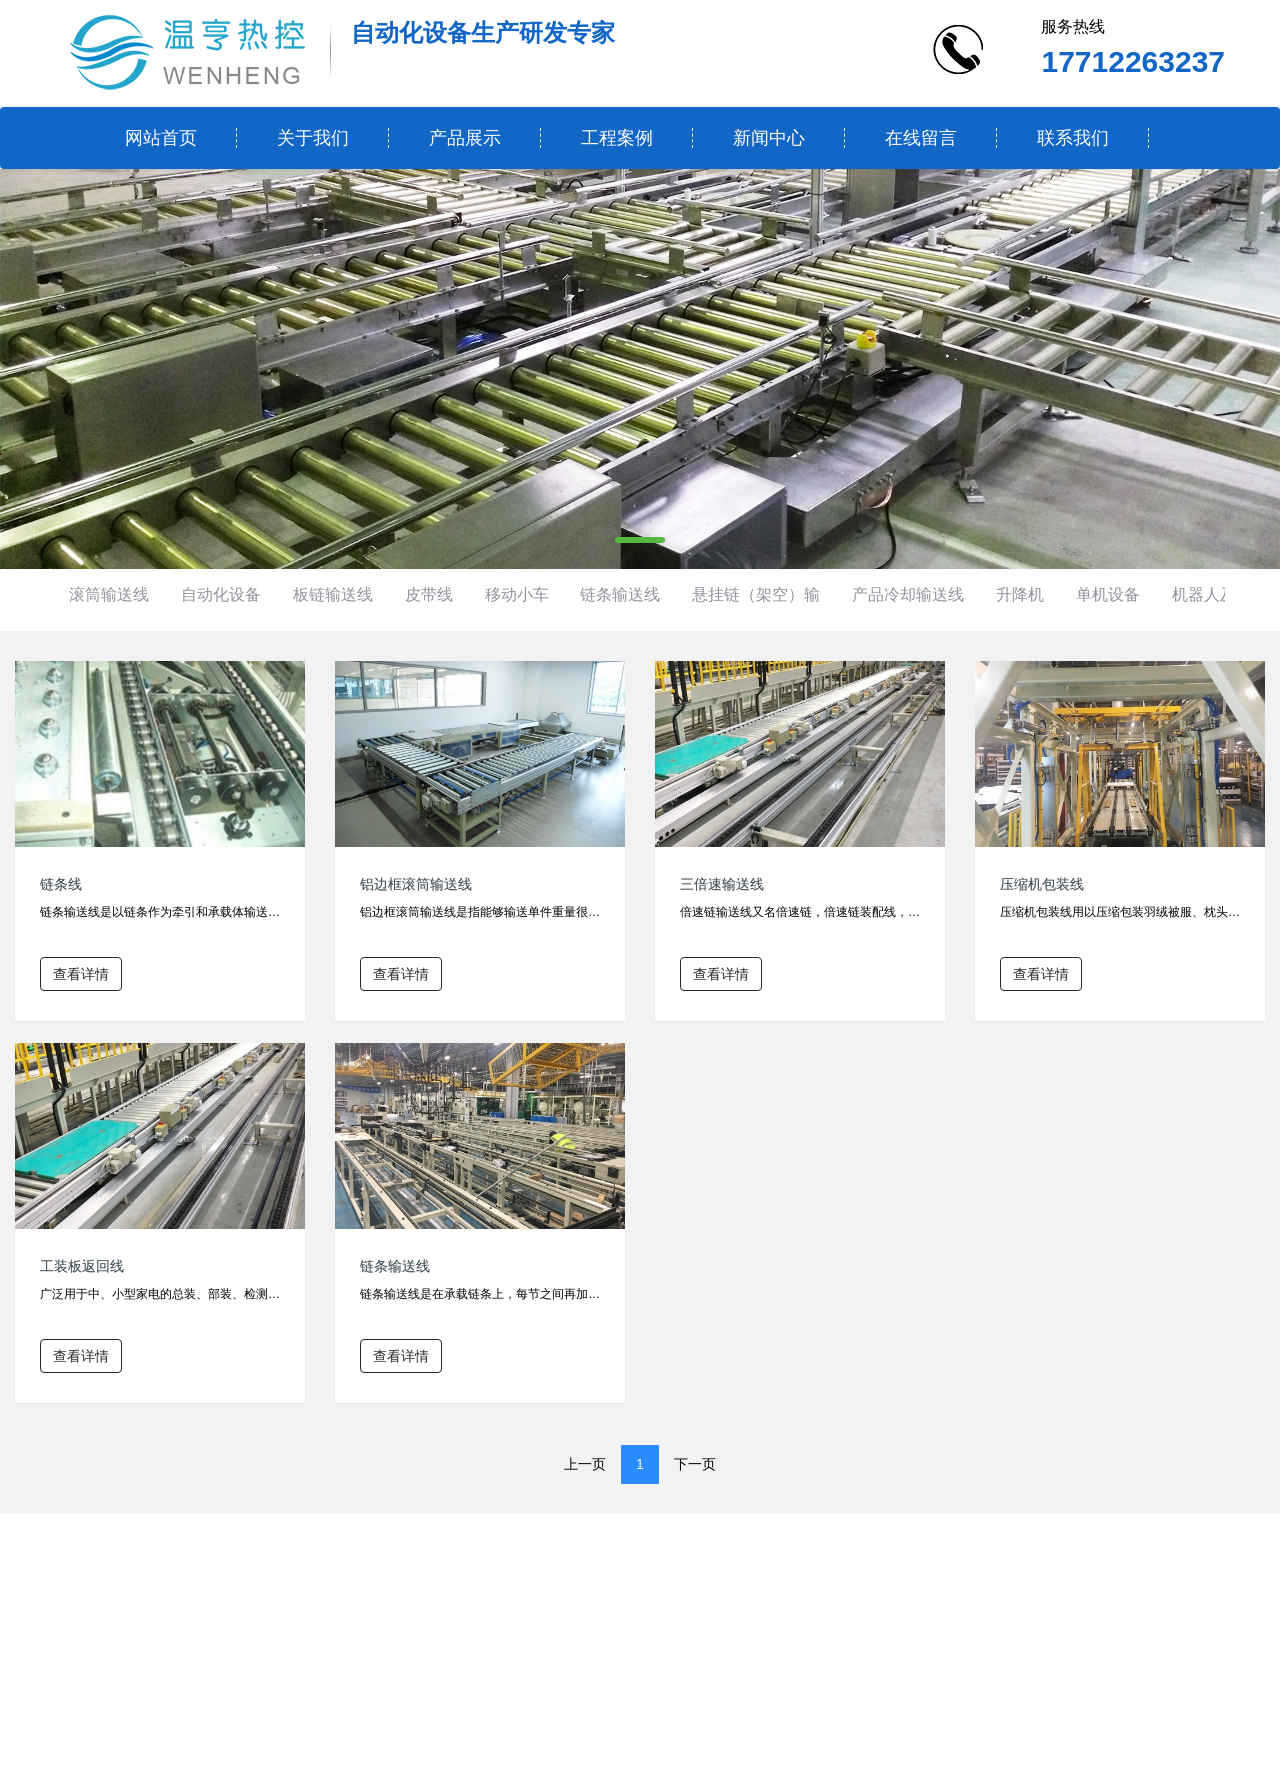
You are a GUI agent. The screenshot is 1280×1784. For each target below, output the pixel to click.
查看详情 (81, 974)
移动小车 (517, 594)
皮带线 (429, 594)
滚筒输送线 (109, 594)
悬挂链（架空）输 (756, 594)
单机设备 (1108, 594)
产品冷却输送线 (908, 594)
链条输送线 (620, 594)
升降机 (1020, 594)
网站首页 (161, 138)
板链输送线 (333, 594)
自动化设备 (221, 594)
